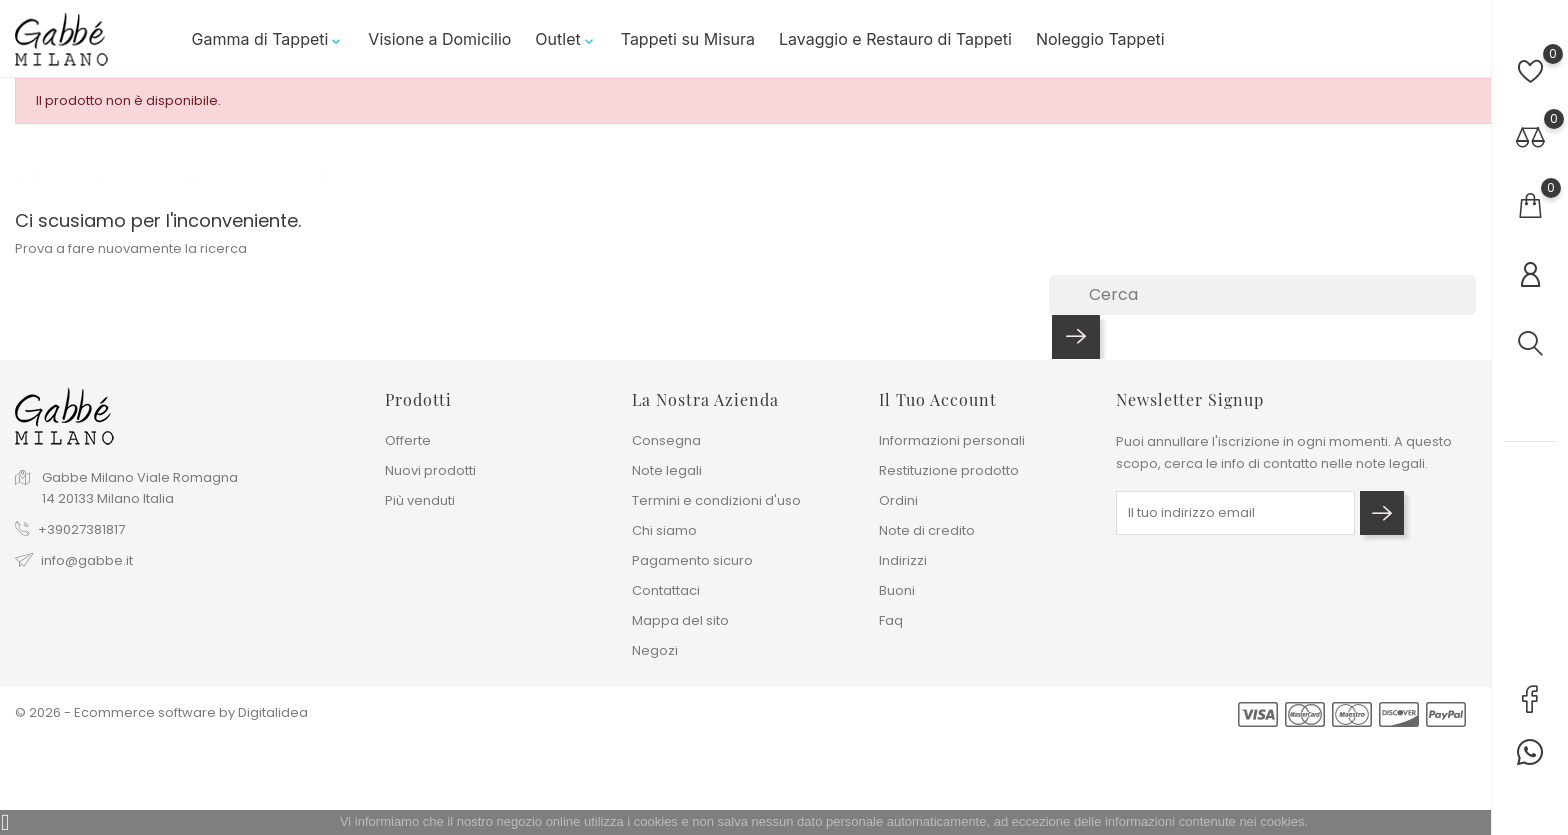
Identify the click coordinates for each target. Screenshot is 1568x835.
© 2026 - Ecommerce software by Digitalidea (161, 712)
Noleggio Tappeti (1100, 39)
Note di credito (927, 530)
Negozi (655, 650)
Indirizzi (903, 560)
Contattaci (666, 590)
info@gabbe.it (87, 560)
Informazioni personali (952, 440)
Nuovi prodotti (430, 470)
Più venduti (420, 500)
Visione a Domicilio (439, 39)
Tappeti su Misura (688, 39)
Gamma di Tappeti (268, 39)
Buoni (897, 590)
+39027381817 (81, 529)
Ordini (898, 500)
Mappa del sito (680, 620)
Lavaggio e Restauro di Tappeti (895, 39)
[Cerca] (1262, 295)
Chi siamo (664, 530)
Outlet (565, 39)
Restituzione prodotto (949, 470)
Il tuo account (938, 399)
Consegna (666, 440)
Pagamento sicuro (692, 560)
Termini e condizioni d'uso (716, 500)
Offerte (408, 440)
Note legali (667, 470)
